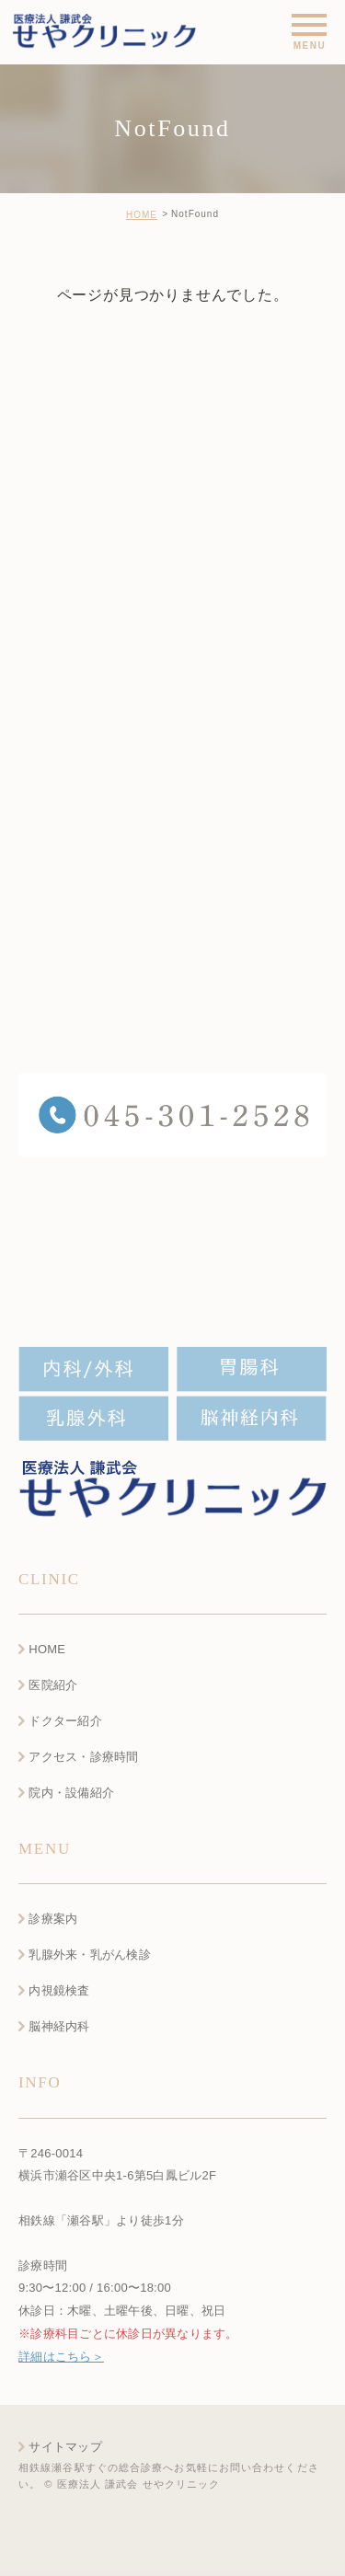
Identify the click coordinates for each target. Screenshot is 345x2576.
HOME (141, 215)
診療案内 (53, 1919)
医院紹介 (53, 1685)
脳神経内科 (59, 2026)
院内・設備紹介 (71, 1793)
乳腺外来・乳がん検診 (90, 1955)
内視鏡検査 (59, 1991)
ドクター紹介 (65, 1721)
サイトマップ (65, 2447)
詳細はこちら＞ (61, 2356)
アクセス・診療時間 (83, 1757)
